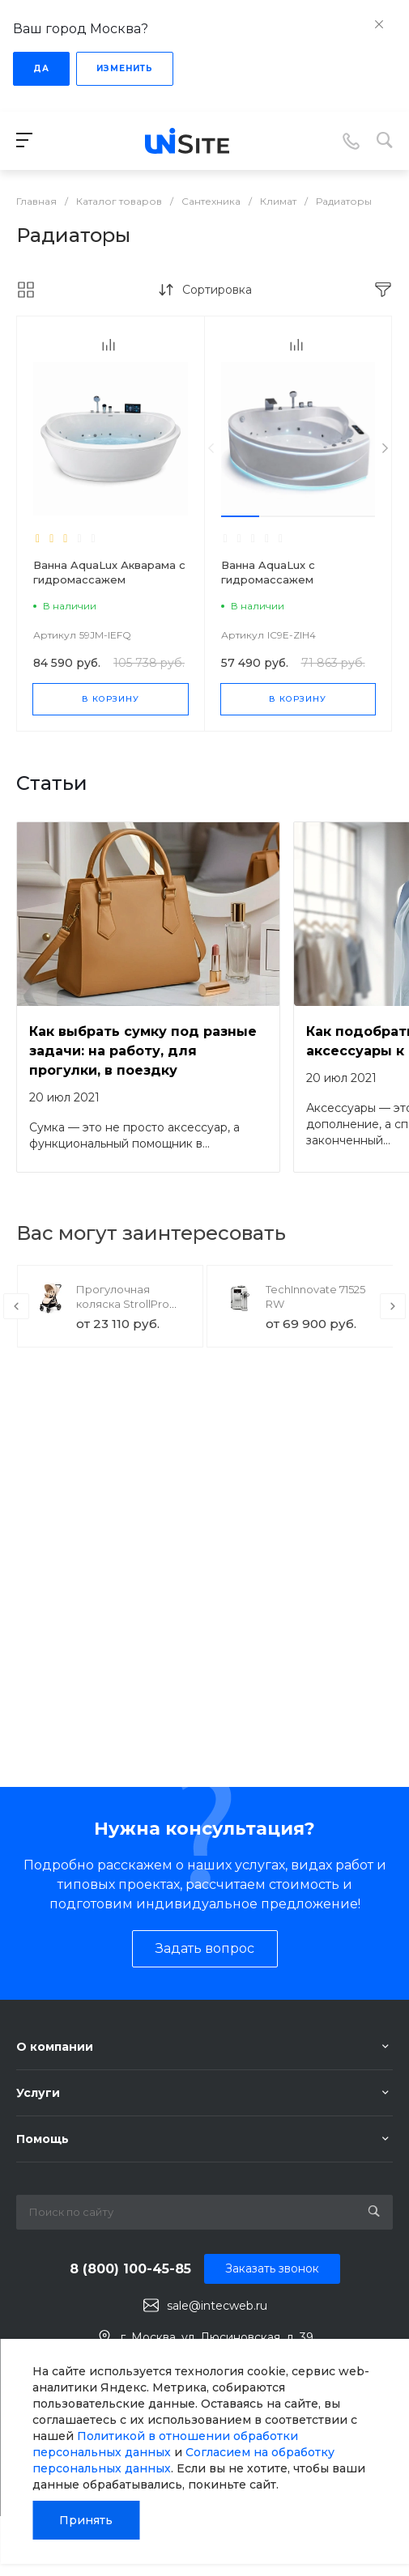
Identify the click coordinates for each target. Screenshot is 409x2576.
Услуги (38, 2093)
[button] (240, 516)
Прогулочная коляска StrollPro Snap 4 (122, 1304)
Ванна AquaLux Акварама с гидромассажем (109, 572)
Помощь (42, 2139)
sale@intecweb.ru (217, 2305)
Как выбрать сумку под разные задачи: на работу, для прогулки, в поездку (143, 1051)
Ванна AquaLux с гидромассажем (268, 572)
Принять (86, 2520)
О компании (54, 2046)
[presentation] (211, 449)
